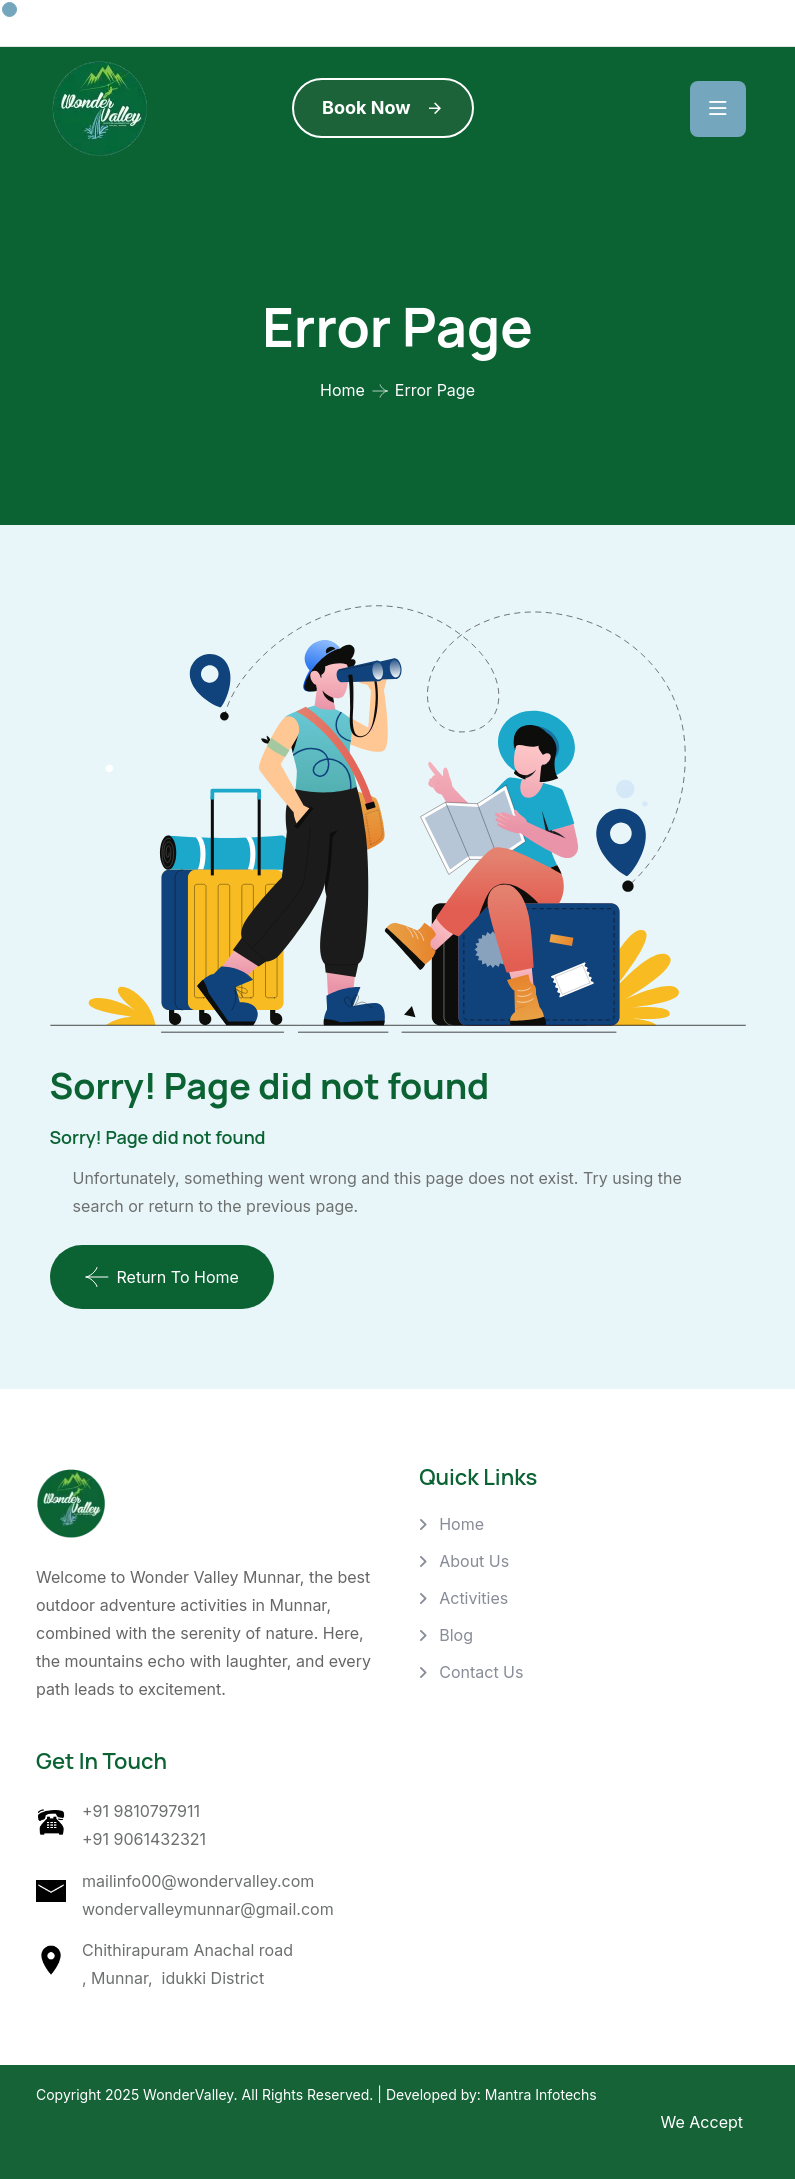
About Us (474, 1561)
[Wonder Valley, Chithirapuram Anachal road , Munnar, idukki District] (672, 1853)
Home (342, 390)
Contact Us (481, 1672)
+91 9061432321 (144, 1839)
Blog (456, 1635)
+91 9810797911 (141, 1811)
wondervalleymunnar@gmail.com (208, 1909)
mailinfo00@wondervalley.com (198, 1881)
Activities (473, 1598)
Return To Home (162, 1277)
